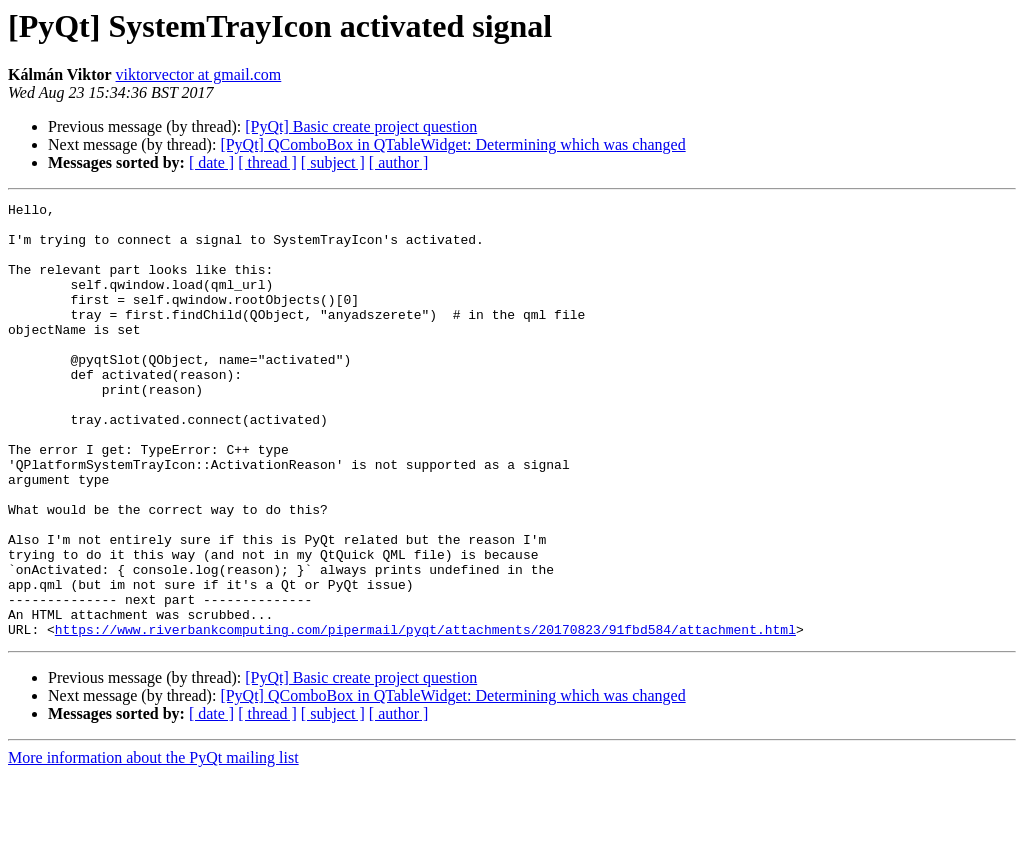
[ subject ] (333, 162)
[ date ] (211, 162)
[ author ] (399, 162)
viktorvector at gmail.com (199, 74)
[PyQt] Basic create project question (361, 126)
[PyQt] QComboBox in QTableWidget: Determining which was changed (452, 144)
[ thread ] (267, 162)
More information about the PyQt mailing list (153, 844)
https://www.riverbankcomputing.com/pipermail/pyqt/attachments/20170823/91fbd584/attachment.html (425, 716)
